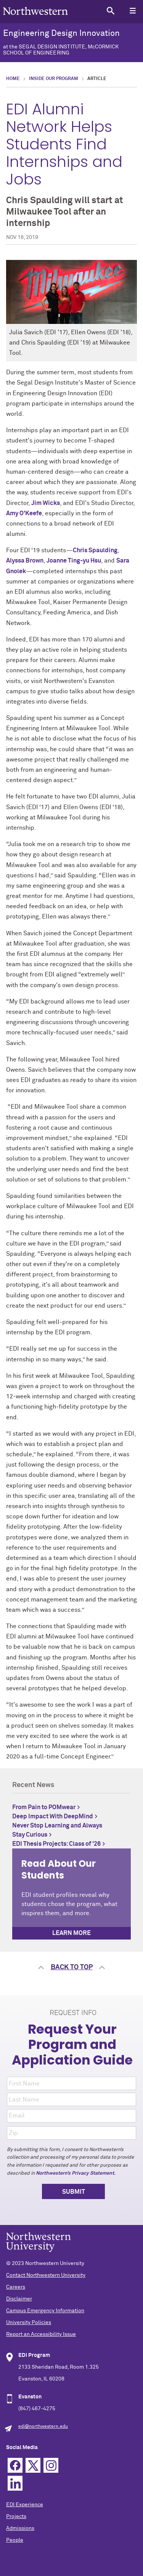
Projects (16, 2516)
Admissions (20, 2528)
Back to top (72, 1967)
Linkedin (15, 2483)
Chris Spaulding (95, 550)
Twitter (33, 2465)
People (14, 2540)
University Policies (28, 2322)
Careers (15, 2287)
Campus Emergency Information (45, 2310)
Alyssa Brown (24, 561)
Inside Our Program (53, 79)
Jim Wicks (45, 503)
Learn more (71, 1933)
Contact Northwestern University (45, 2275)
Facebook (15, 2465)
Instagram (50, 2465)
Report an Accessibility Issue (41, 2334)
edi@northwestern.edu (43, 2426)
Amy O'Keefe (24, 513)
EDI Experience (24, 2504)
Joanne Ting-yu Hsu (74, 561)
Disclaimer (19, 2299)
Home (13, 79)
